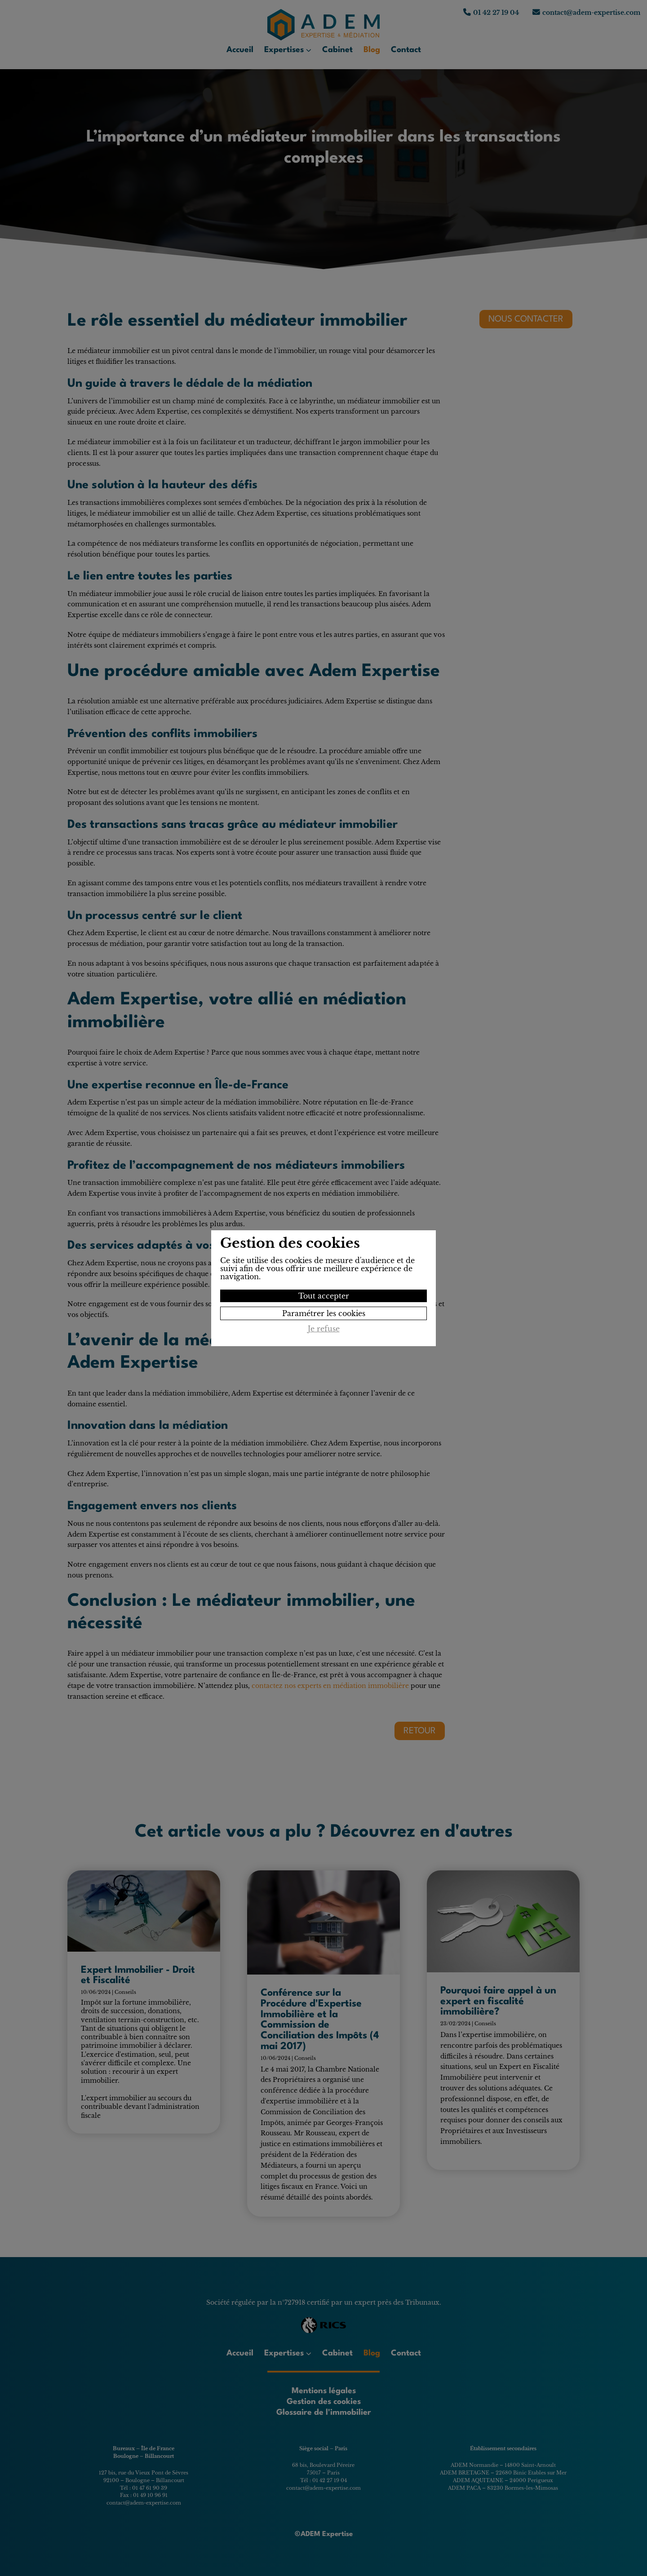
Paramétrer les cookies (323, 1313)
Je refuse (324, 1329)
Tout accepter (323, 1295)
